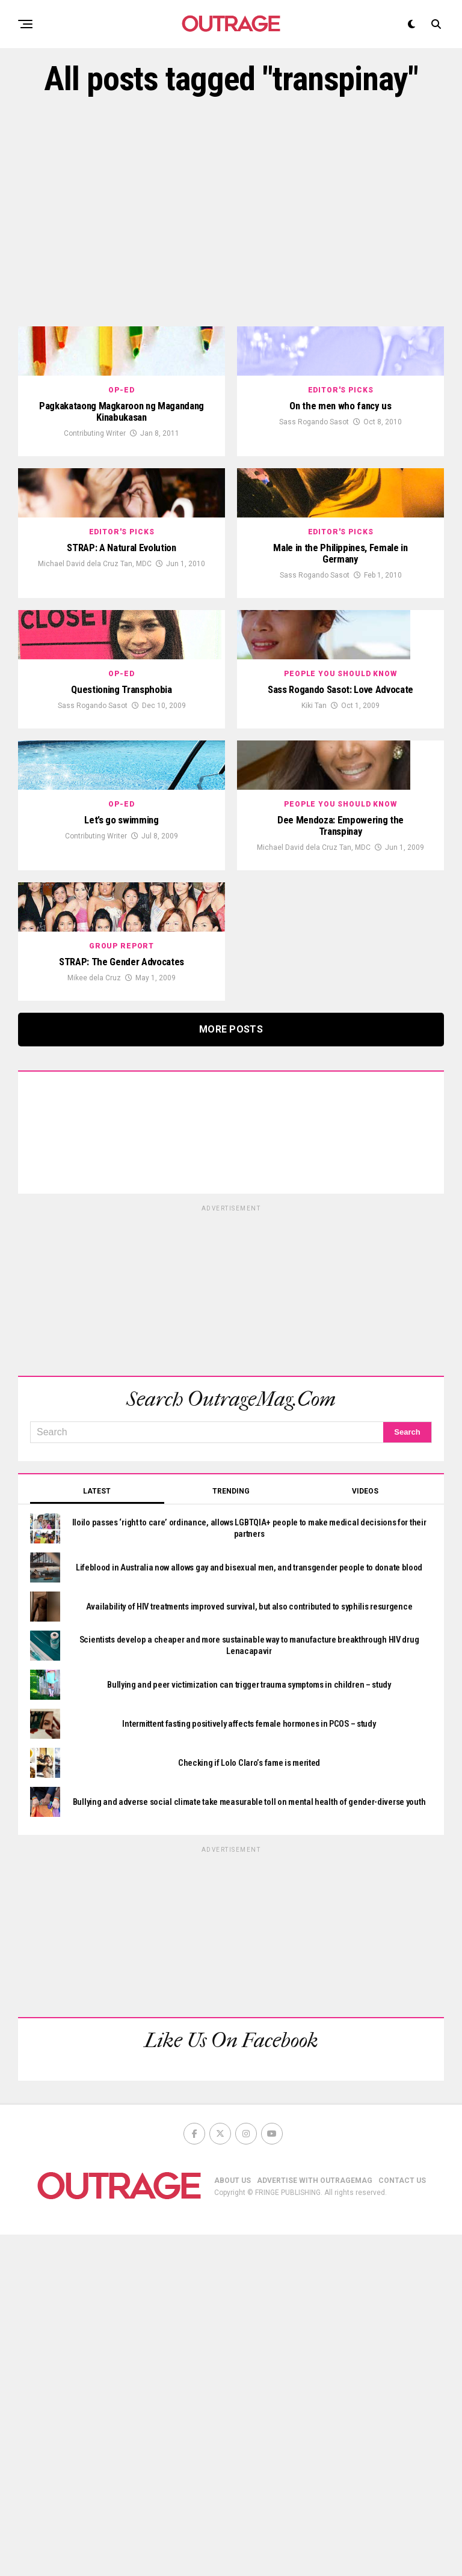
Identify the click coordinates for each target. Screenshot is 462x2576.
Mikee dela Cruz (94, 1319)
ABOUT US (232, 2522)
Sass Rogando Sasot (314, 490)
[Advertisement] (231, 212)
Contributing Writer (95, 502)
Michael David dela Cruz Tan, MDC (95, 700)
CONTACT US (402, 2522)
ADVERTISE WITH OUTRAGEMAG (314, 2522)
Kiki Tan (314, 910)
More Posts (231, 1370)
